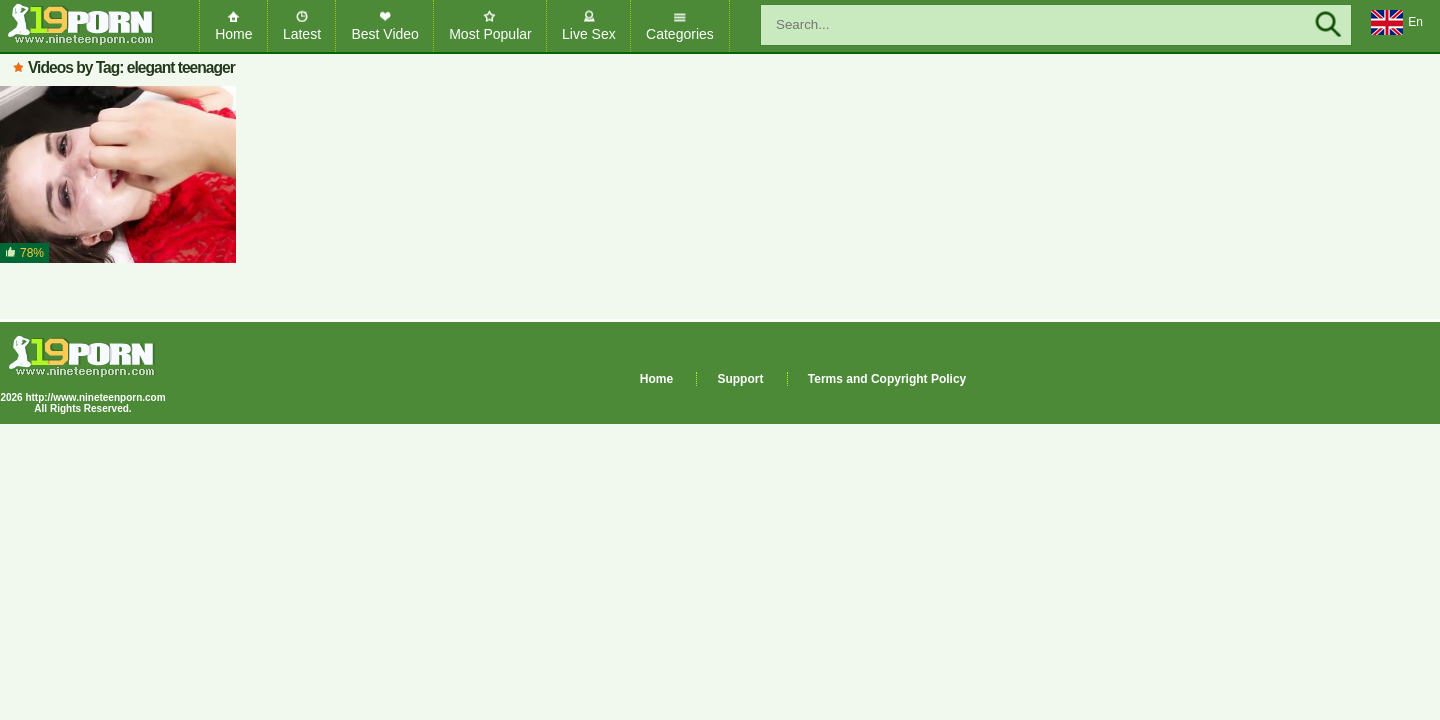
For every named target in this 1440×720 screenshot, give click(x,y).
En (1397, 23)
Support (740, 379)
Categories (680, 34)
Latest (302, 34)
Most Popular (490, 34)
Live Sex (589, 34)
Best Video (384, 34)
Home (233, 34)
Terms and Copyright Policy (887, 379)
